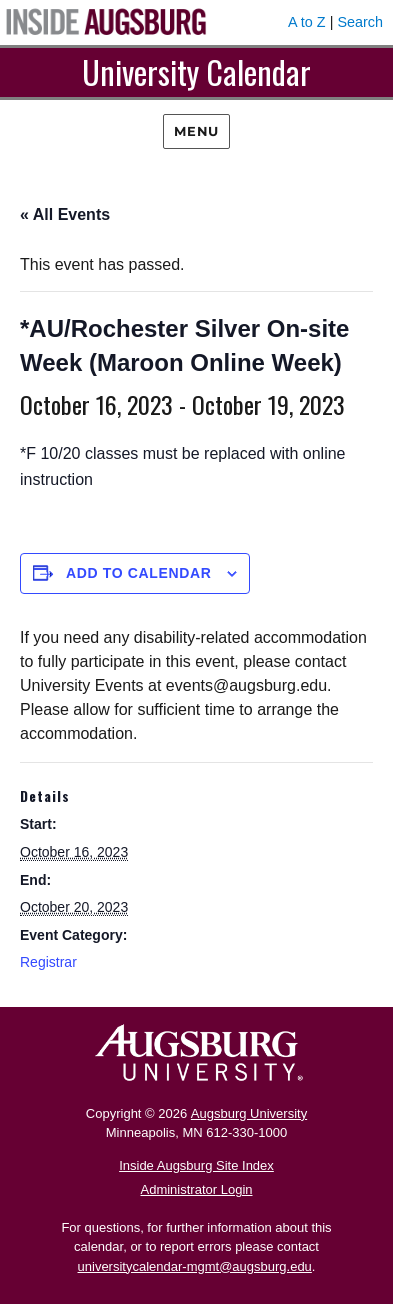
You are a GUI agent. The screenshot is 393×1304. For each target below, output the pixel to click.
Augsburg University (249, 1113)
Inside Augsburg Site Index (196, 1165)
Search (360, 22)
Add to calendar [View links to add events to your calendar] (139, 573)
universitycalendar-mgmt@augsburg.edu (195, 1266)
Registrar (48, 962)
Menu (196, 131)
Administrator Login (197, 1189)
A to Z (307, 22)
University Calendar (196, 71)
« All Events (65, 214)
